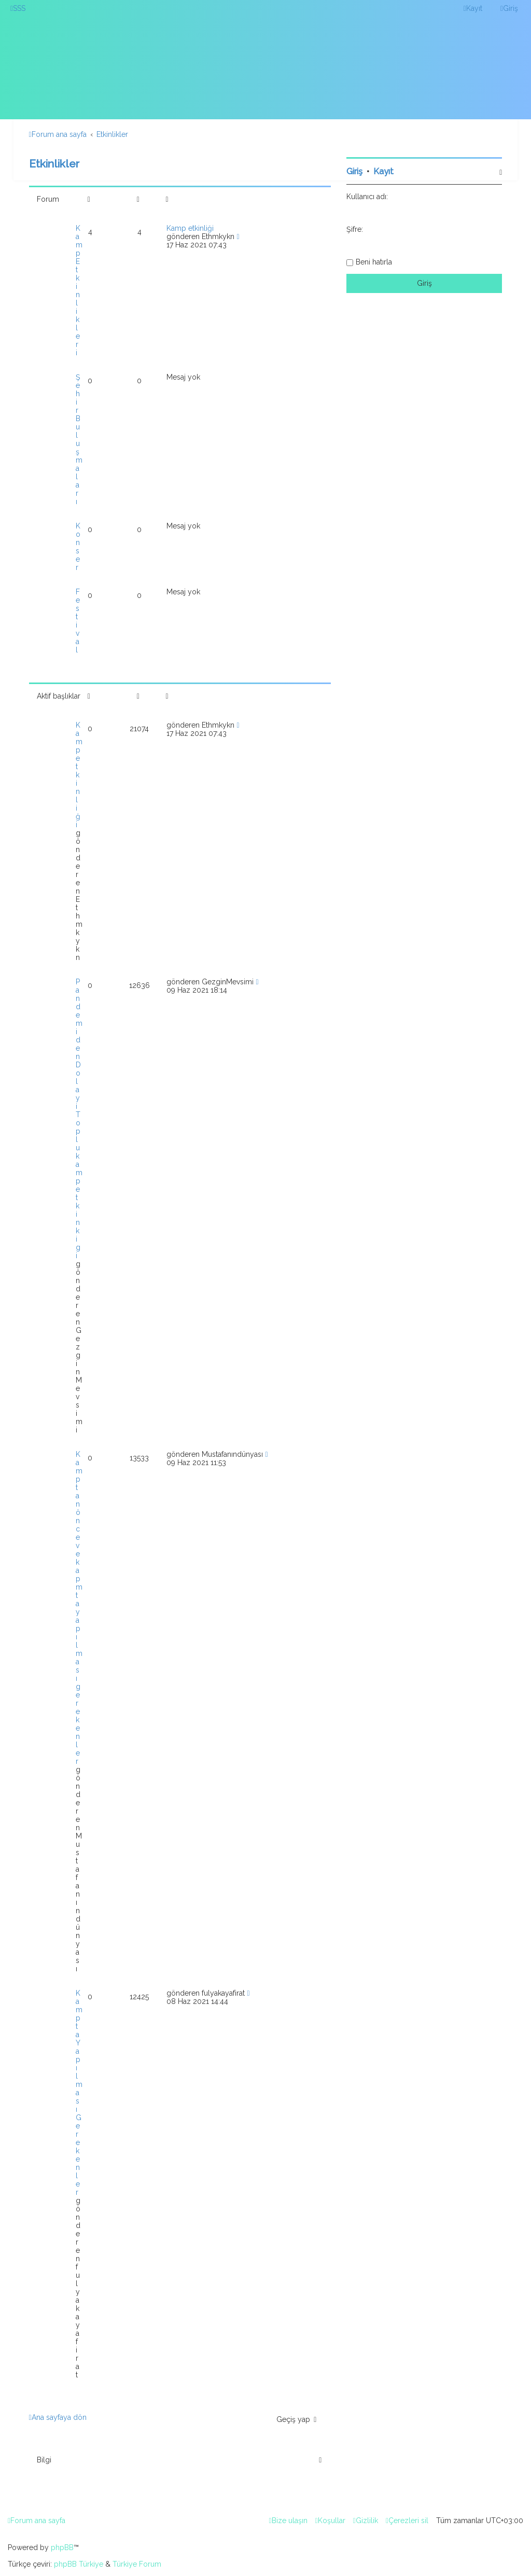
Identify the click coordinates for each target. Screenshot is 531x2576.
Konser (78, 547)
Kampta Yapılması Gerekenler (79, 2092)
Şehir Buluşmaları (79, 439)
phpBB (62, 2547)
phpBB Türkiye (78, 2564)
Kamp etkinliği (190, 228)
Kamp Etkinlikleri (79, 290)
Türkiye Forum (137, 2564)
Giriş (354, 171)
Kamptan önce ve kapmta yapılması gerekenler (79, 1607)
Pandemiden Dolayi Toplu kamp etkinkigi (79, 1119)
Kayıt (383, 171)
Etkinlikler (54, 163)
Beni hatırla (374, 262)
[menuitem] (18, 8)
